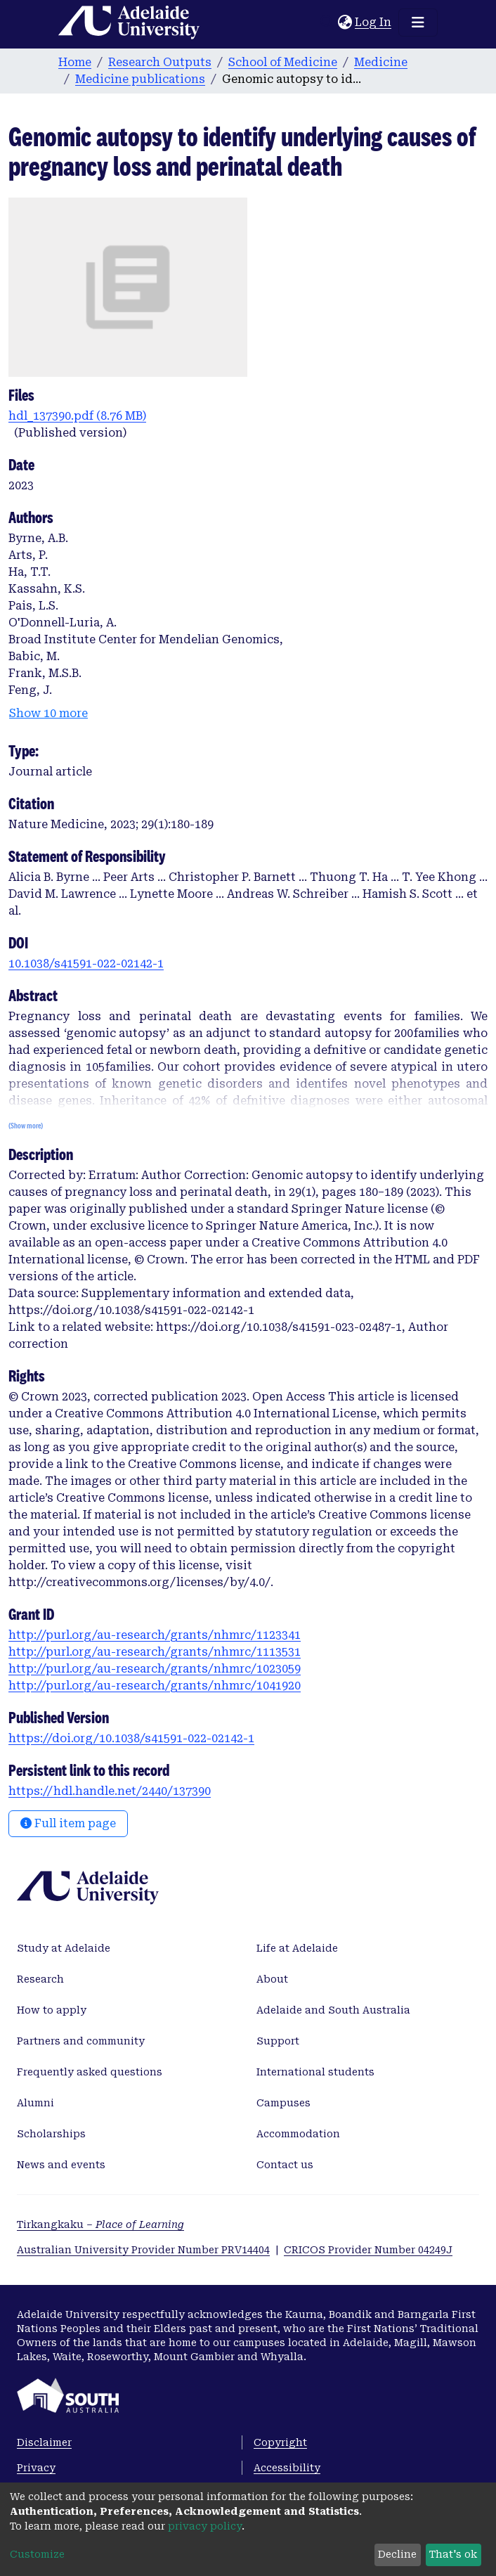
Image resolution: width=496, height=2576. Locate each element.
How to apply (51, 2010)
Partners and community (81, 2041)
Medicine (380, 62)
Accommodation (298, 2133)
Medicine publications (140, 79)
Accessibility (287, 2467)
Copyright (280, 2442)
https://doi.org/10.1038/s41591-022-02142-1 (131, 1738)
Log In (374, 22)
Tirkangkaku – (100, 2224)
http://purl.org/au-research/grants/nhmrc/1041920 (154, 1685)
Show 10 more (48, 713)
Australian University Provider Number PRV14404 (143, 2249)
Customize (37, 2554)
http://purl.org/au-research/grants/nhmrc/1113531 (154, 1652)
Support (277, 2041)
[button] (344, 22)
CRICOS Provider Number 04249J (368, 2249)
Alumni (35, 2102)
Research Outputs (159, 62)
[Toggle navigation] (418, 22)
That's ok (453, 2554)
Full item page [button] (68, 1823)
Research (40, 1979)
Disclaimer (44, 2442)
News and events (61, 2164)
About (272, 1979)
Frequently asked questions (89, 2072)
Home (74, 62)
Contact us (284, 2164)
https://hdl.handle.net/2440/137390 (109, 1791)
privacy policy (205, 2526)
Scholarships (51, 2133)
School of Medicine (282, 62)
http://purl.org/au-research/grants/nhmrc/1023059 (154, 1668)
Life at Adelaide (297, 1948)
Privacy (36, 2467)
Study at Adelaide (63, 1948)
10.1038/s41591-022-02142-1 (86, 963)
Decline (397, 2554)
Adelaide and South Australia (333, 2010)
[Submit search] (327, 22)
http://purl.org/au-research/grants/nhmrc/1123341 (154, 1635)
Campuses (283, 2102)
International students (315, 2072)
